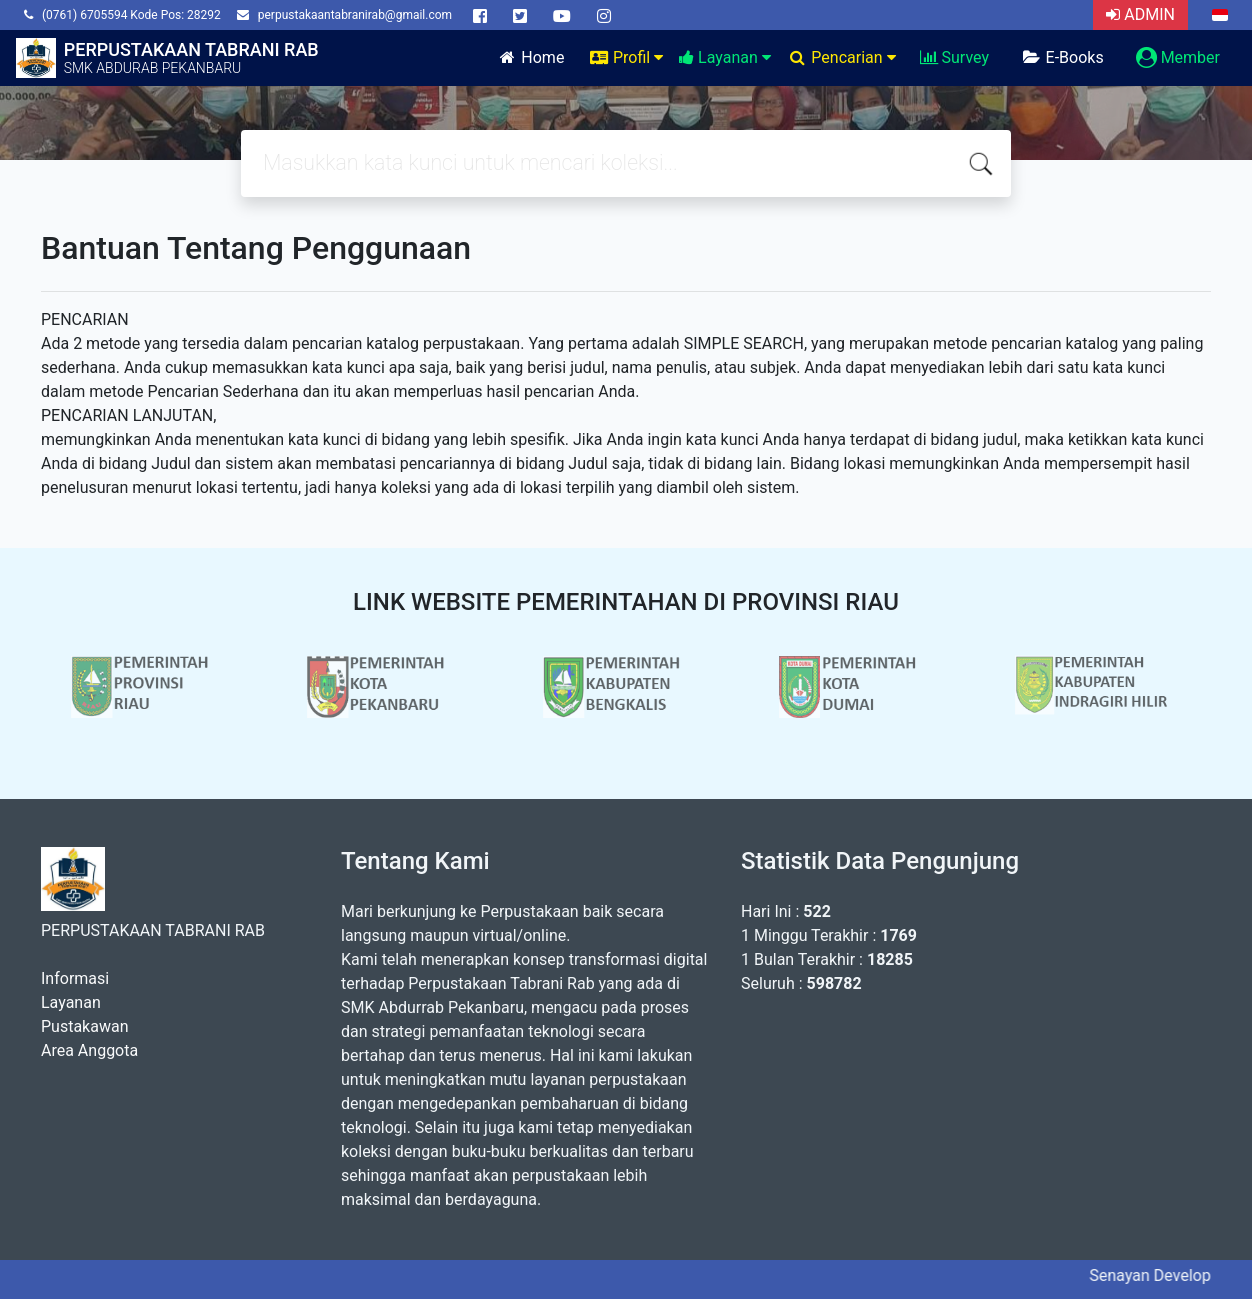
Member (1178, 57)
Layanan (725, 57)
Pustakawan (84, 1026)
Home (531, 57)
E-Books (1062, 57)
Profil (625, 57)
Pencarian (841, 57)
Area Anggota (89, 1050)
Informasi (75, 978)
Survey (954, 57)
